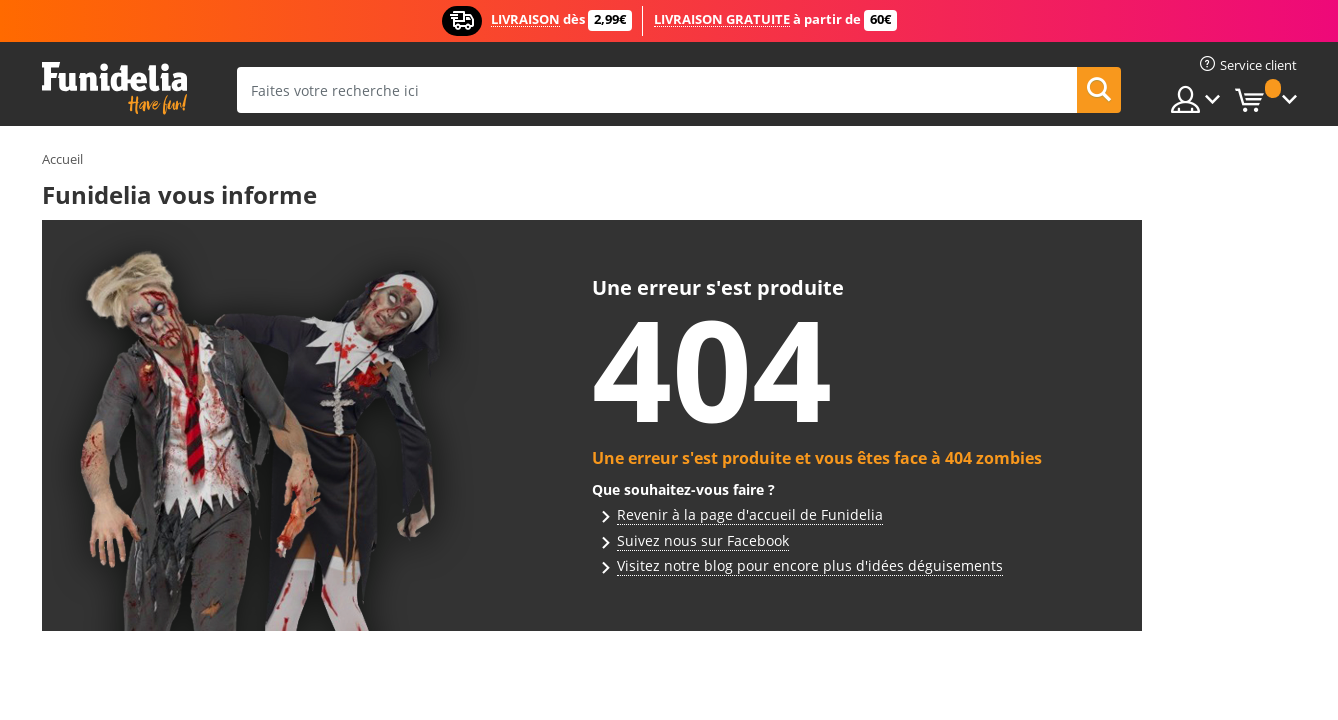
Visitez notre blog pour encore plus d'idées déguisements (810, 565)
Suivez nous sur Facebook (703, 540)
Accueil (62, 159)
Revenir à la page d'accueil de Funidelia (750, 514)
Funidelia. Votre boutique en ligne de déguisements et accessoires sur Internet (114, 88)
